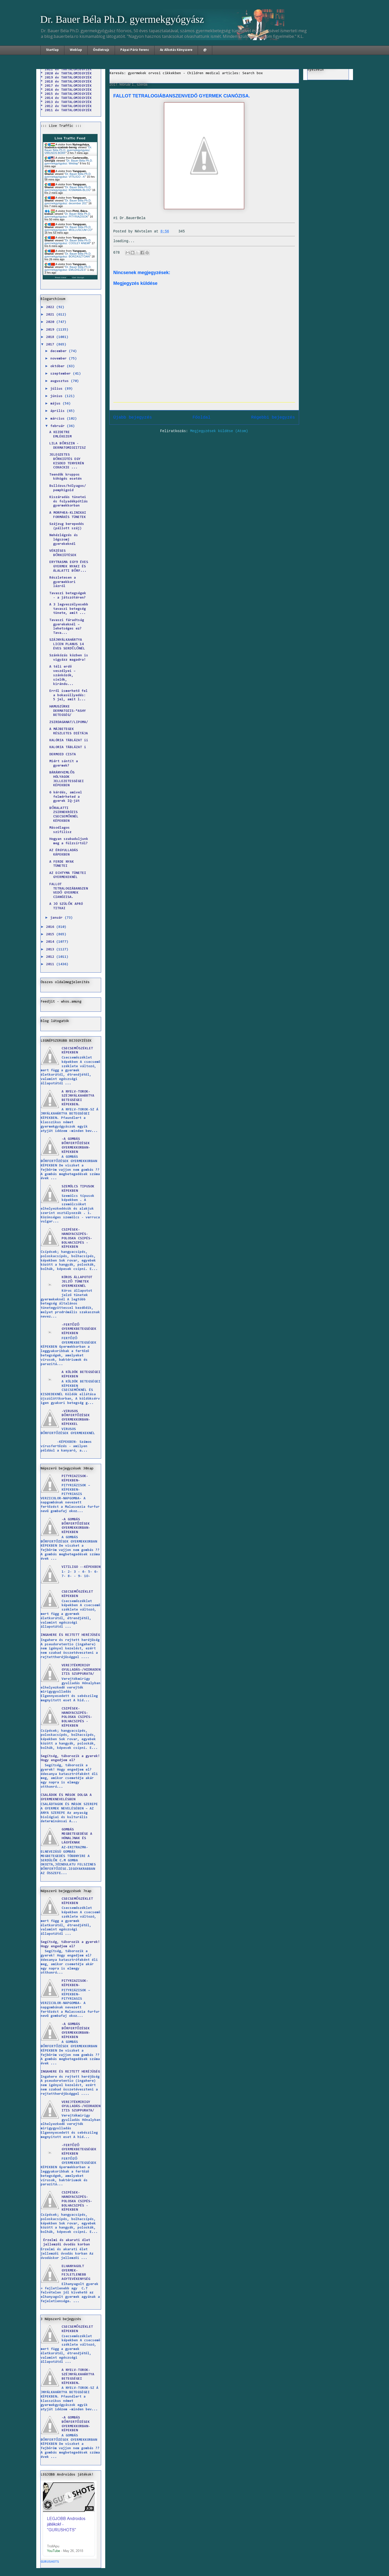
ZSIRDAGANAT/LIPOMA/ (68, 722)
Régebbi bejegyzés (273, 417)
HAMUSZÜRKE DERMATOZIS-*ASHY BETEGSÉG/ (67, 711)
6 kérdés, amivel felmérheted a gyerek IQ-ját (65, 797)
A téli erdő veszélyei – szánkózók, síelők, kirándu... (62, 675)
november (59, 359)
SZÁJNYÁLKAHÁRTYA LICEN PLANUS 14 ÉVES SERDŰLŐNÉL (67, 644)
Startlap (52, 50)
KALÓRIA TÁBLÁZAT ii (68, 740)
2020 (51, 322)
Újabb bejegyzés (132, 417)
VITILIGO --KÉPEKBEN (81, 1567)
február (58, 426)
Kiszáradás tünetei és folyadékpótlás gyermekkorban (68, 502)
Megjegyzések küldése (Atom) (219, 431)
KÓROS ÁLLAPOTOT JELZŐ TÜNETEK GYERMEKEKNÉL (77, 1282)
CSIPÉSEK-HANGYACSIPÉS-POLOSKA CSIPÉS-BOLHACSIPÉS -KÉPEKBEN (77, 1238)
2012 (51, 957)
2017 (51, 344)
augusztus (60, 381)
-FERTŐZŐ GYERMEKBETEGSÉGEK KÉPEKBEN (79, 1329)
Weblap (76, 50)
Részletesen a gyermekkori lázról (62, 582)
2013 (51, 949)
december (59, 351)
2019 (51, 330)
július (57, 389)
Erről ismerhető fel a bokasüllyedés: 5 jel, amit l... (68, 695)
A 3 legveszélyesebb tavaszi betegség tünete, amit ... (68, 609)
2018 (51, 337)
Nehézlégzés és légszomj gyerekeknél (63, 540)
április (58, 411)
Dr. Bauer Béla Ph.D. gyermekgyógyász (122, 19)
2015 (51, 934)
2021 (51, 315)
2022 (51, 307)
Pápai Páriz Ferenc (134, 50)
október (58, 366)
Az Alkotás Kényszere (176, 50)
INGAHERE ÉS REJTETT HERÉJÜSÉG (70, 1635)
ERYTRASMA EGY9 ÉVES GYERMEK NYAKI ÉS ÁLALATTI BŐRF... (68, 566)
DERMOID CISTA (62, 754)
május (56, 404)
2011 (51, 964)
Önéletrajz (101, 50)
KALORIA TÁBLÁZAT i (67, 747)
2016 (51, 927)
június (57, 396)
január (57, 918)
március (58, 419)
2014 (51, 942)
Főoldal (202, 417)
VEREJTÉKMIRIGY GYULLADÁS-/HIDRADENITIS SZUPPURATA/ (81, 1670)
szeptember (61, 374)
